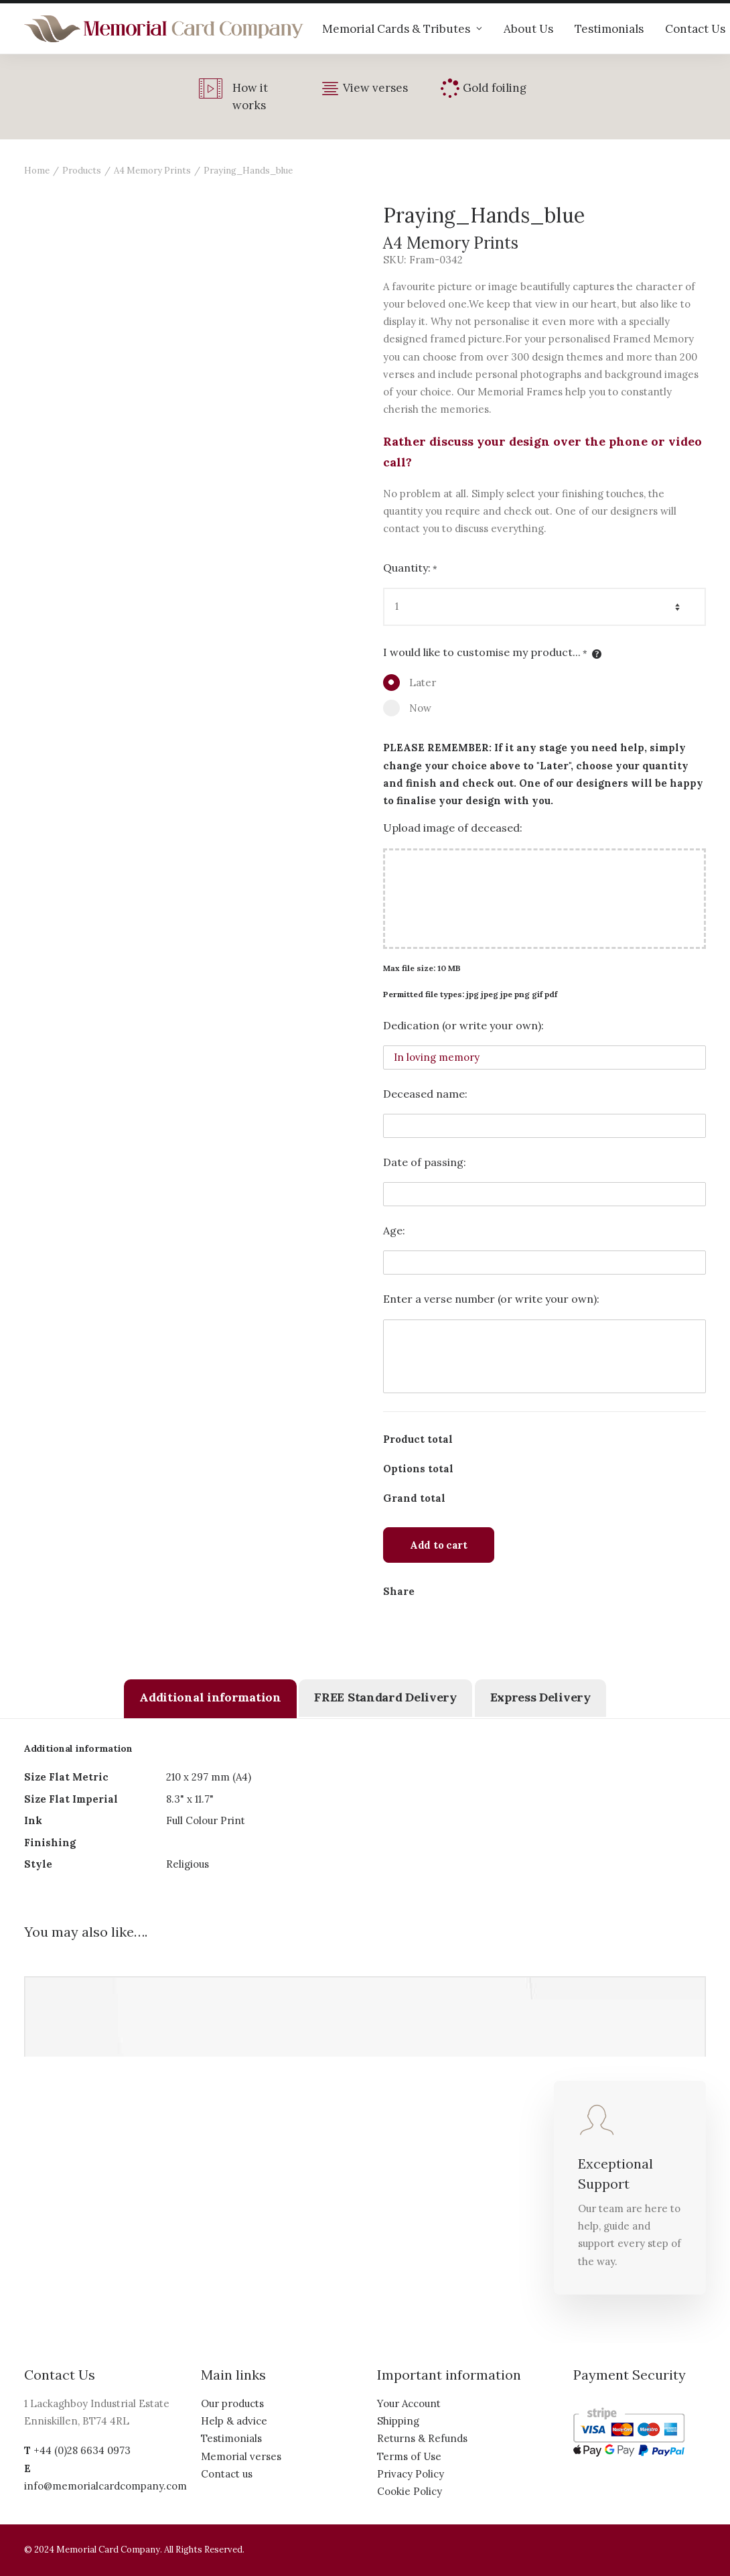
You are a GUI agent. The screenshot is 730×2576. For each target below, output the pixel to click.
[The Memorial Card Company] (164, 28)
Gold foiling (494, 87)
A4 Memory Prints (152, 170)
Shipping (398, 2420)
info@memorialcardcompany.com (105, 2486)
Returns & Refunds (422, 2438)
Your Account (409, 2403)
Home (37, 170)
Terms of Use (409, 2456)
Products (81, 170)
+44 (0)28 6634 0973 (82, 2450)
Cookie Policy (409, 2491)
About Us (528, 28)
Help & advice (234, 2420)
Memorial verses (241, 2456)
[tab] (210, 1698)
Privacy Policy (410, 2473)
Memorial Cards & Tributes (402, 28)
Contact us (226, 2473)
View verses (375, 87)
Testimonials (609, 28)
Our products (232, 2403)
